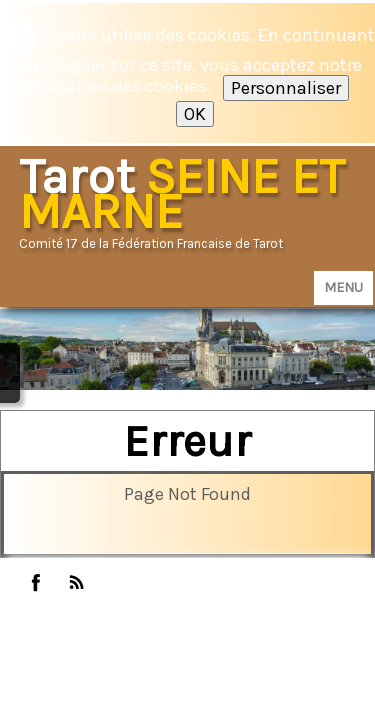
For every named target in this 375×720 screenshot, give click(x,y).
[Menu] (343, 288)
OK (195, 114)
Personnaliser (286, 88)
